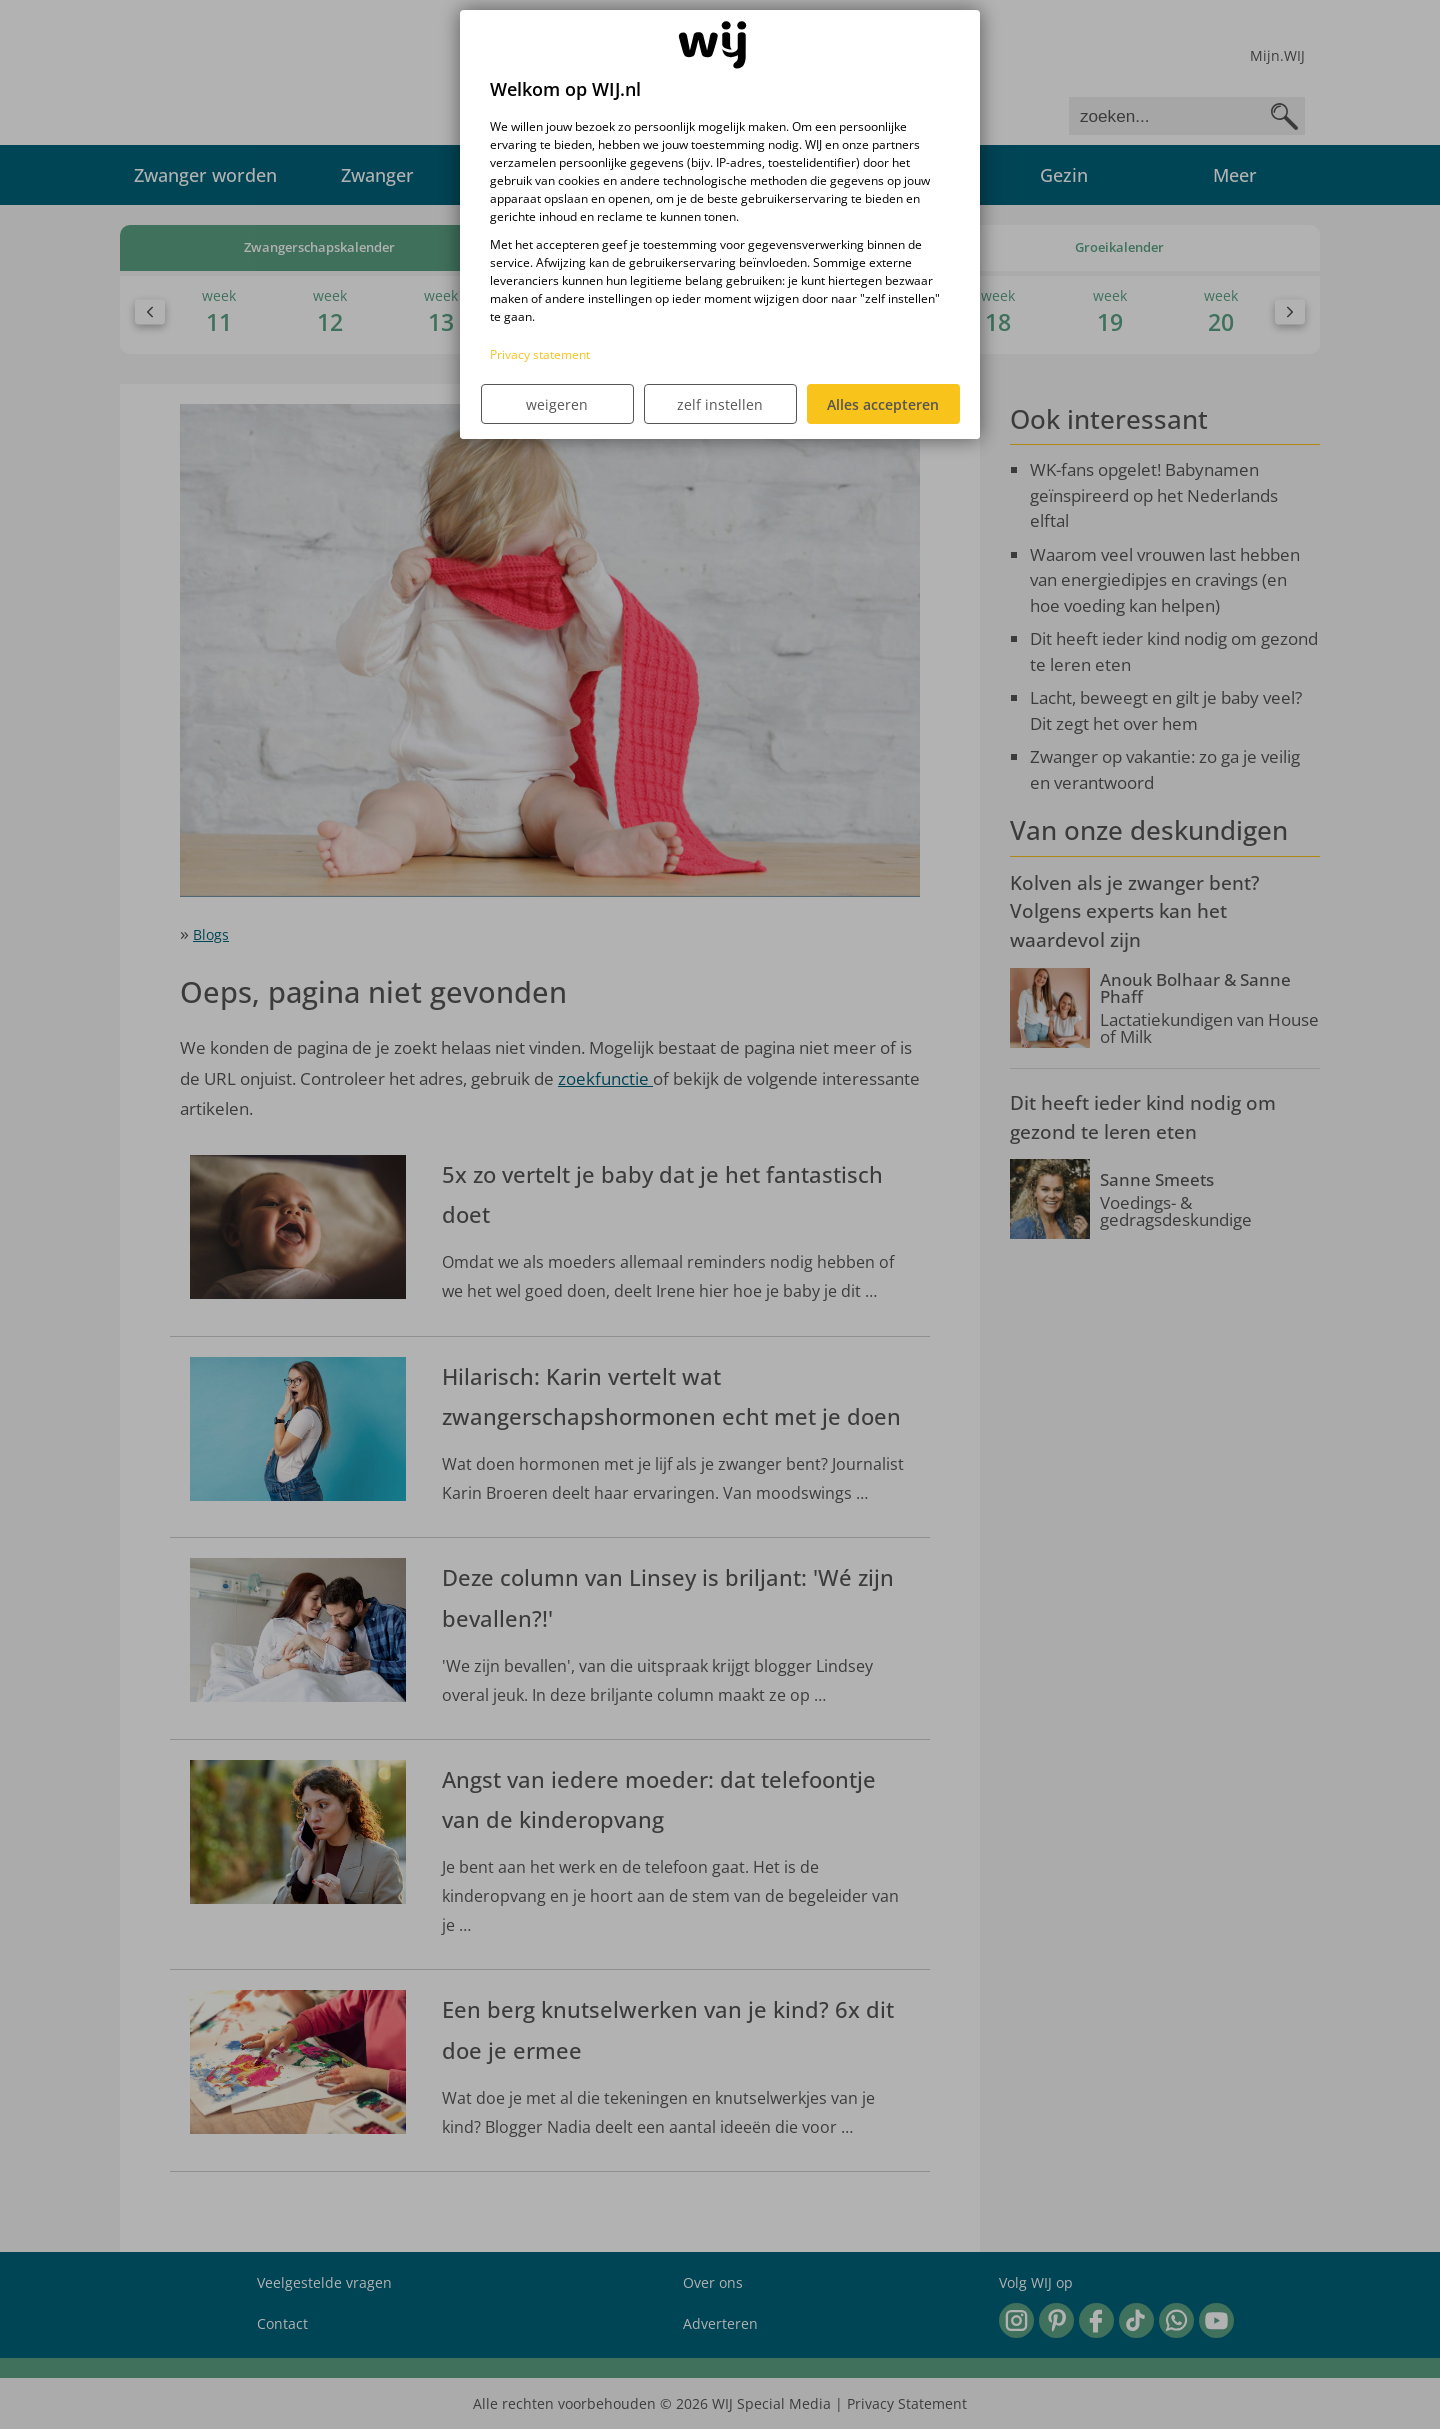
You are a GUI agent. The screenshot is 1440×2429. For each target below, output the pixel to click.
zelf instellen (720, 404)
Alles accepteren (883, 404)
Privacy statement (540, 354)
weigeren (557, 404)
